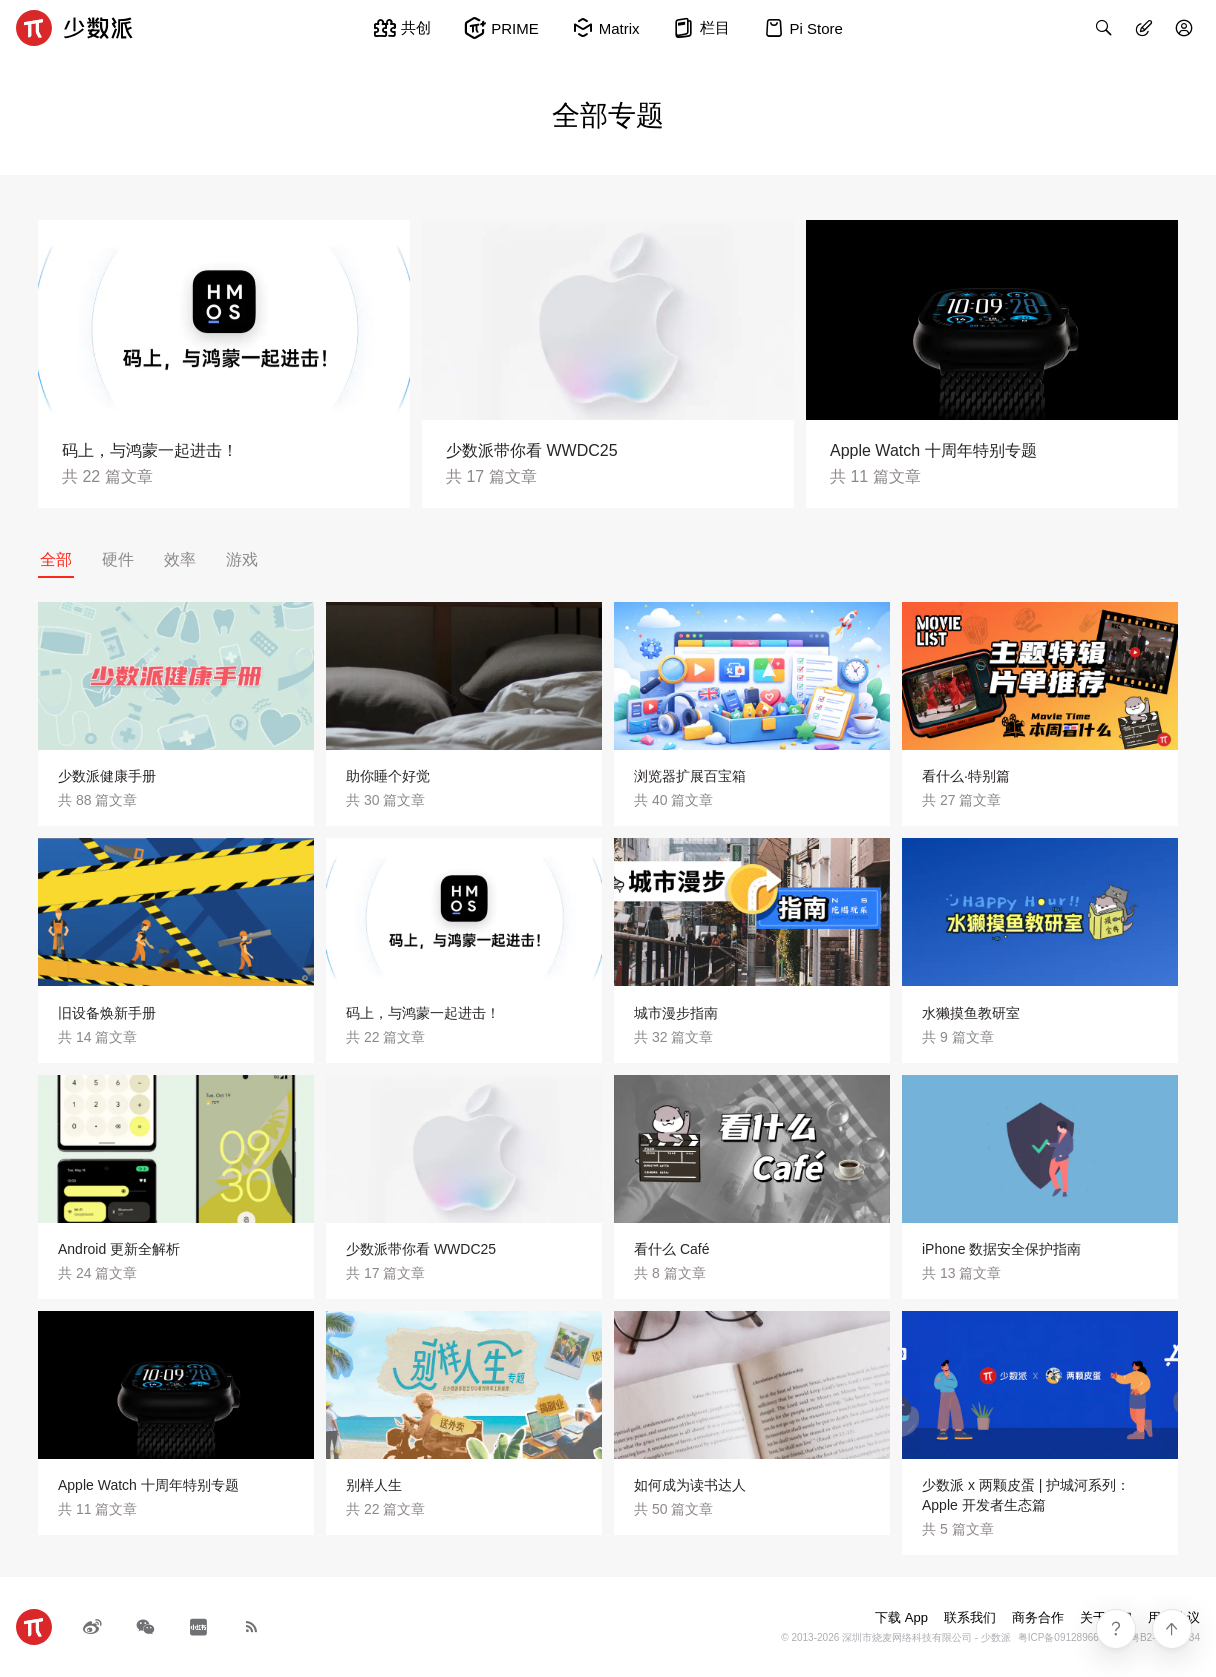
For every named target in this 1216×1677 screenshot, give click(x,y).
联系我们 (970, 1617)
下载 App (901, 1617)
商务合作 (1038, 1617)
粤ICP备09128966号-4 (1068, 1637)
